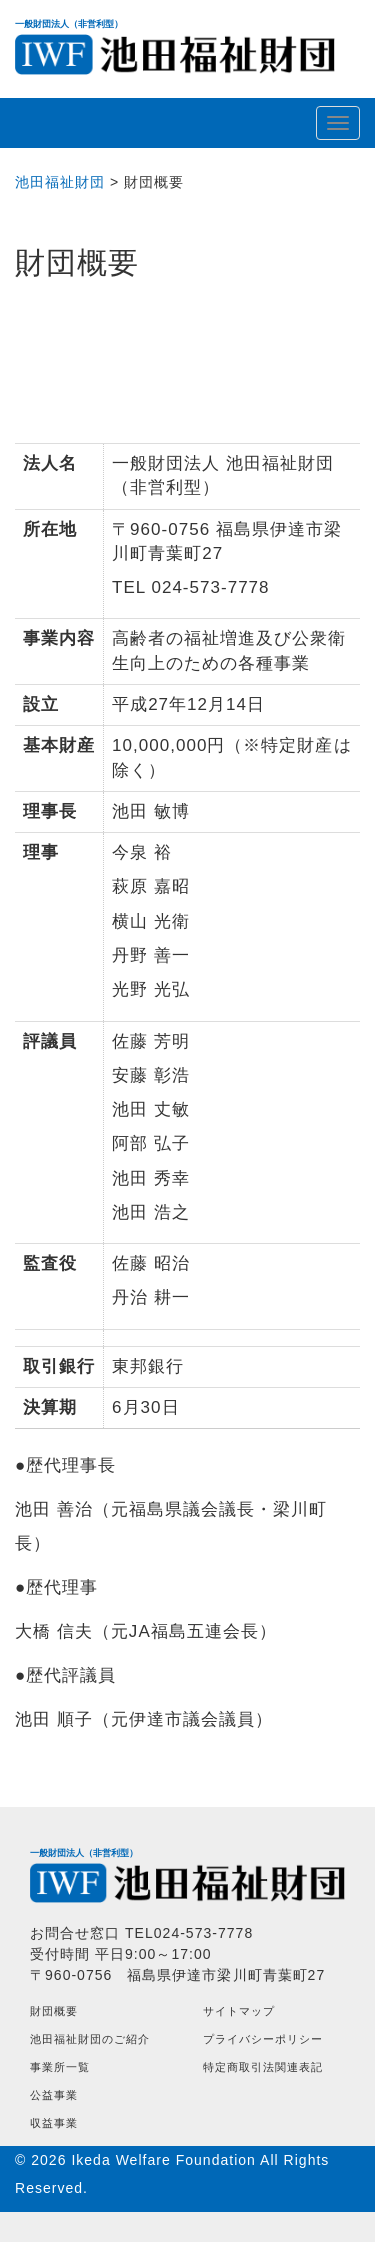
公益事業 (54, 2095)
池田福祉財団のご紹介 (90, 2039)
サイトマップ (239, 2011)
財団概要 (54, 2011)
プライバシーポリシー (263, 2039)
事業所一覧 (60, 2067)
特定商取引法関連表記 (263, 2067)
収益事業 (54, 2123)
